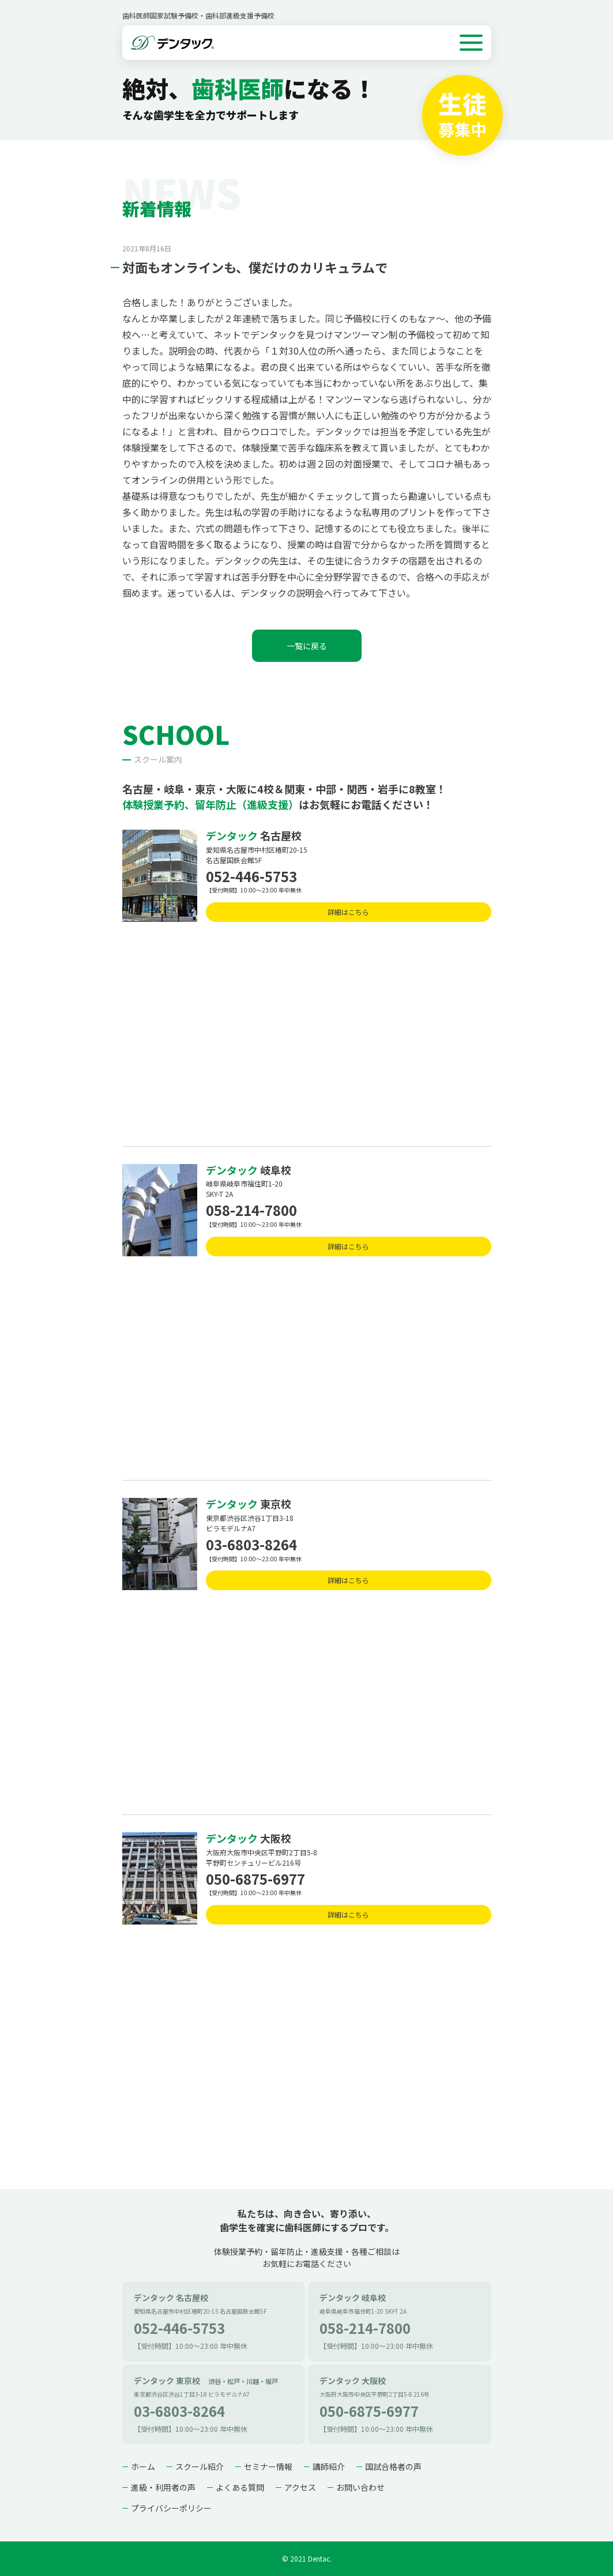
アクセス (300, 2487)
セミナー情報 (268, 2466)
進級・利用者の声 (163, 2487)
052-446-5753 (251, 876)
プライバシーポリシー (171, 2508)
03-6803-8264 (251, 1544)
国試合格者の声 (393, 2466)
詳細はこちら (348, 912)
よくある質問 (240, 2487)
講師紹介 (329, 2466)
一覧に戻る (307, 645)
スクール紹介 (199, 2466)
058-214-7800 (251, 1210)
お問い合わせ (360, 2487)
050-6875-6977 (255, 1879)
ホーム (143, 2466)
